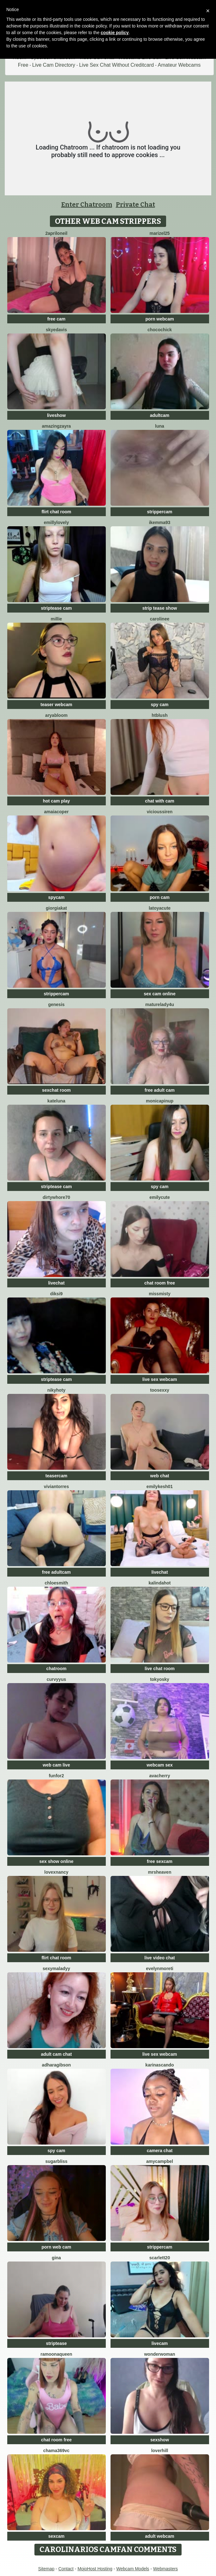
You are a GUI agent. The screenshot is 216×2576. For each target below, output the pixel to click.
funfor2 (56, 1775)
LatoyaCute (160, 908)
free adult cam (160, 1090)
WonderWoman (159, 2354)
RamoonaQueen (56, 2354)
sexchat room (56, 1090)
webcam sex (160, 1764)
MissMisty (159, 1293)
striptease (56, 2343)
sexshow (159, 2439)
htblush (160, 715)
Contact (66, 2568)
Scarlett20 (159, 2257)
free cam (56, 318)
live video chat (159, 1957)
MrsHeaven (159, 1872)
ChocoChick (159, 329)
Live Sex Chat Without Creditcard (116, 65)
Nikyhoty (56, 1390)
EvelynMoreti (159, 1968)
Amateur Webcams (179, 65)
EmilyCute (159, 1197)
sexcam (56, 2536)
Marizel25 (160, 233)
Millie (56, 618)
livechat (56, 1282)
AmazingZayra (56, 426)
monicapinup (159, 1100)
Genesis (56, 1004)
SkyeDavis (56, 329)
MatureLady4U (159, 1004)
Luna (159, 426)
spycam (56, 897)
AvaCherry (159, 1775)
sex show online (56, 1861)
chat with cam (159, 800)
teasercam (56, 1475)
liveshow (56, 415)
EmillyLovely (56, 522)
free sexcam (159, 1861)
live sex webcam (159, 1379)
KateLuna (56, 1100)
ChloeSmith (56, 1582)
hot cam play (56, 800)
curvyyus (56, 1679)
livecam (160, 2343)
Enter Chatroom (86, 204)
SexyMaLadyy (56, 1968)
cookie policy (115, 32)
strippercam (159, 511)
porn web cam (56, 2246)
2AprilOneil (56, 233)
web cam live (56, 1764)
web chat (159, 1475)
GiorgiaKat (56, 908)
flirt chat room (56, 511)
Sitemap (46, 2568)
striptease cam (56, 608)
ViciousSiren (160, 811)
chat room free (159, 1282)
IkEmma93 (160, 522)
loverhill (159, 2450)
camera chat (160, 2150)
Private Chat (135, 204)
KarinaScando (159, 2064)
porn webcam (159, 318)
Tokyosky (159, 1679)
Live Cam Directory (53, 65)
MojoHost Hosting (94, 2568)
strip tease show (159, 608)
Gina (56, 2257)
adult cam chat (56, 2054)
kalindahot (159, 1582)
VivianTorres (56, 1486)
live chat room (160, 1668)
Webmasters (165, 2568)
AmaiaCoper (56, 811)
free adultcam (56, 1572)
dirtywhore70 (56, 1197)
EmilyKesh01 (160, 1486)
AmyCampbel (159, 2161)
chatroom (56, 1668)
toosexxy (159, 1390)
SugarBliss (56, 2161)
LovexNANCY (56, 1872)
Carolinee (159, 618)
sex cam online (159, 993)
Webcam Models (132, 2568)
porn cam (160, 897)
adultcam (159, 415)
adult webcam (159, 2536)
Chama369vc (56, 2450)
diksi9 (56, 1293)
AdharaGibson (56, 2064)
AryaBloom (56, 715)
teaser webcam (56, 704)
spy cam (159, 704)
